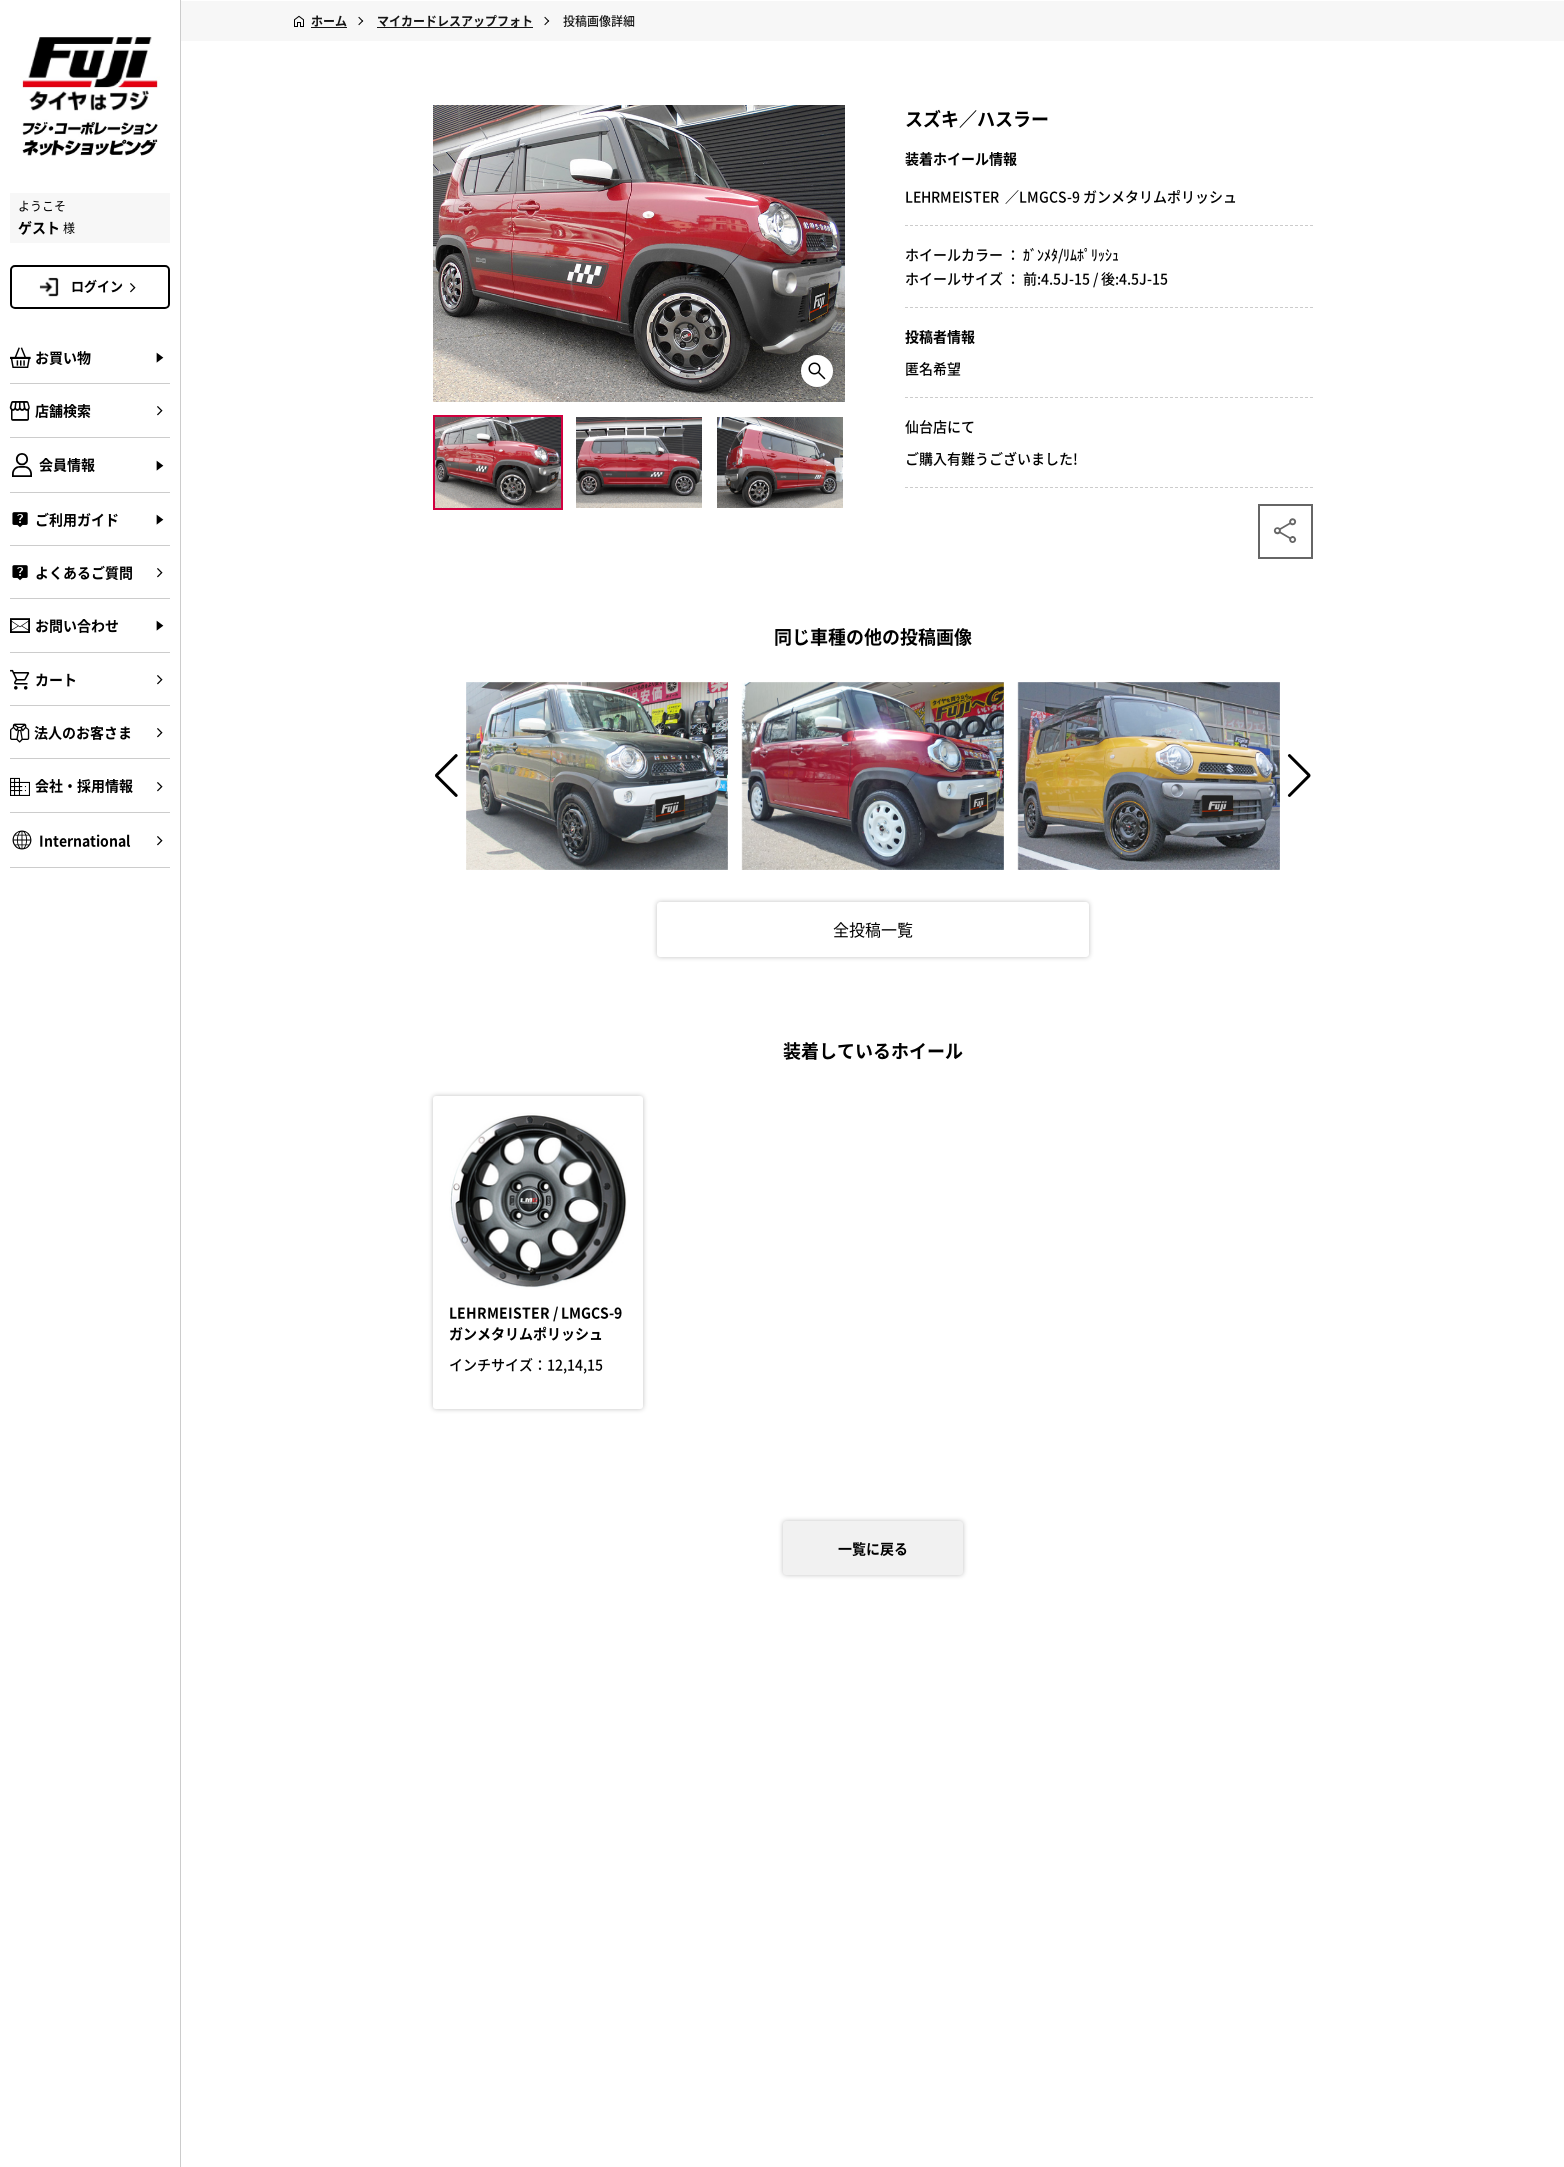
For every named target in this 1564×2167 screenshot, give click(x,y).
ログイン (107, 286)
